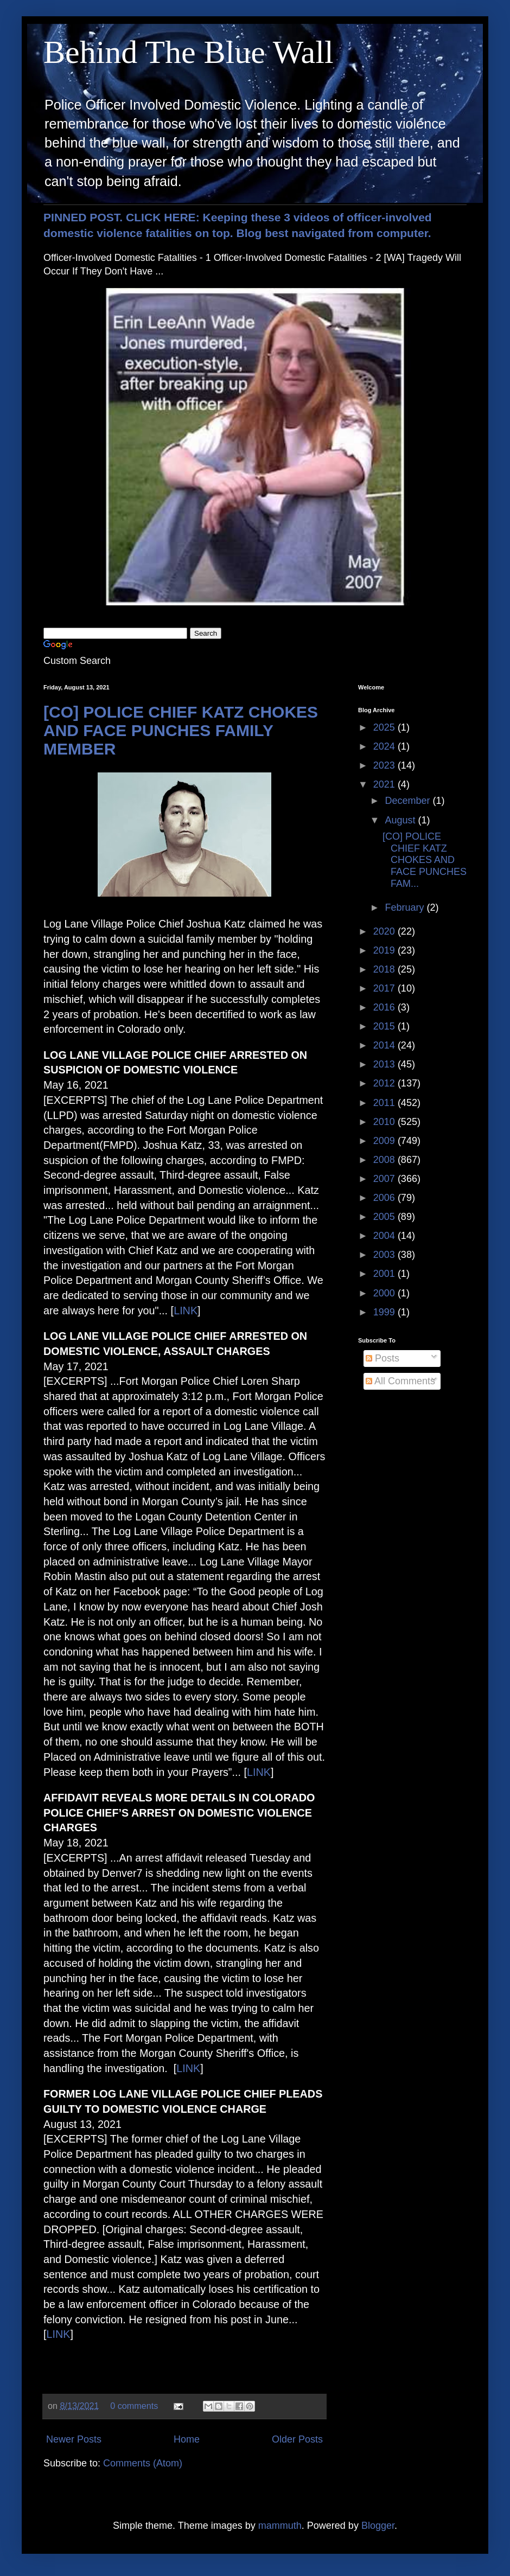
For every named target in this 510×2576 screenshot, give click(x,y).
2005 (385, 1216)
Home (187, 2439)
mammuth (280, 2525)
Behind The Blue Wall (188, 52)
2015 (385, 1026)
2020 (385, 931)
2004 (385, 1235)
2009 (385, 1140)
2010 (385, 1121)
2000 (385, 1293)
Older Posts (297, 2439)
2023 (385, 765)
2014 (385, 1045)
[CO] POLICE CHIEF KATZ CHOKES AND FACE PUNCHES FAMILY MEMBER (180, 730)
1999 (385, 1312)
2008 (385, 1159)
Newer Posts (73, 2439)
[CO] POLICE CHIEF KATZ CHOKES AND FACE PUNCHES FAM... (424, 860)
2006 (385, 1197)
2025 (385, 727)
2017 (385, 988)
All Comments (400, 1381)
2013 (385, 1064)
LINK (185, 1310)
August (401, 820)
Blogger (377, 2525)
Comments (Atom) (142, 2463)
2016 (385, 1007)
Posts (382, 1358)
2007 (385, 1178)
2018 (385, 969)
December (408, 800)
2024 (385, 746)
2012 (385, 1083)
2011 (385, 1102)
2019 (385, 950)
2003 (385, 1254)
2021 (385, 784)
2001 (385, 1273)
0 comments (134, 2406)
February (405, 907)
